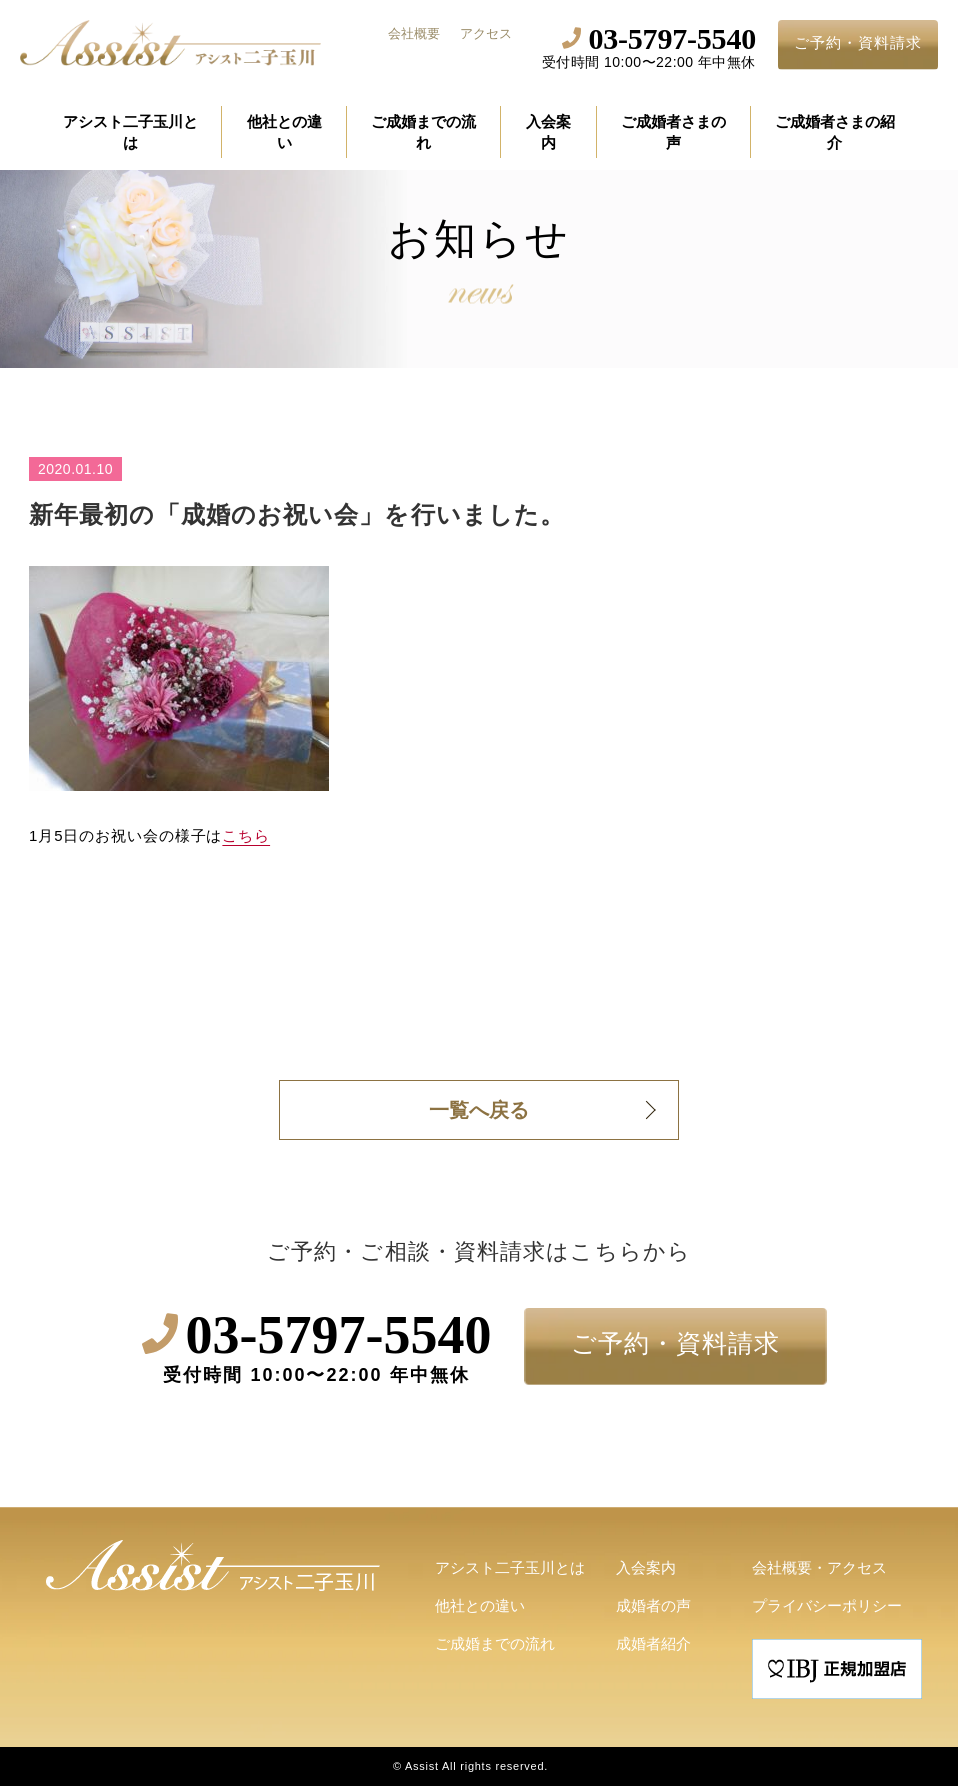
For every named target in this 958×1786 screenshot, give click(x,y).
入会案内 (548, 132)
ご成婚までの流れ (423, 132)
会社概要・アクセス (819, 1567)
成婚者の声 (653, 1605)
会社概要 (414, 33)
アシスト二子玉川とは (130, 132)
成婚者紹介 (653, 1643)
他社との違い (284, 132)
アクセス (486, 33)
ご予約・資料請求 (858, 42)
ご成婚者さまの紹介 (835, 132)
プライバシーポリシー (827, 1605)
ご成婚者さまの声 (673, 132)
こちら (246, 835)
